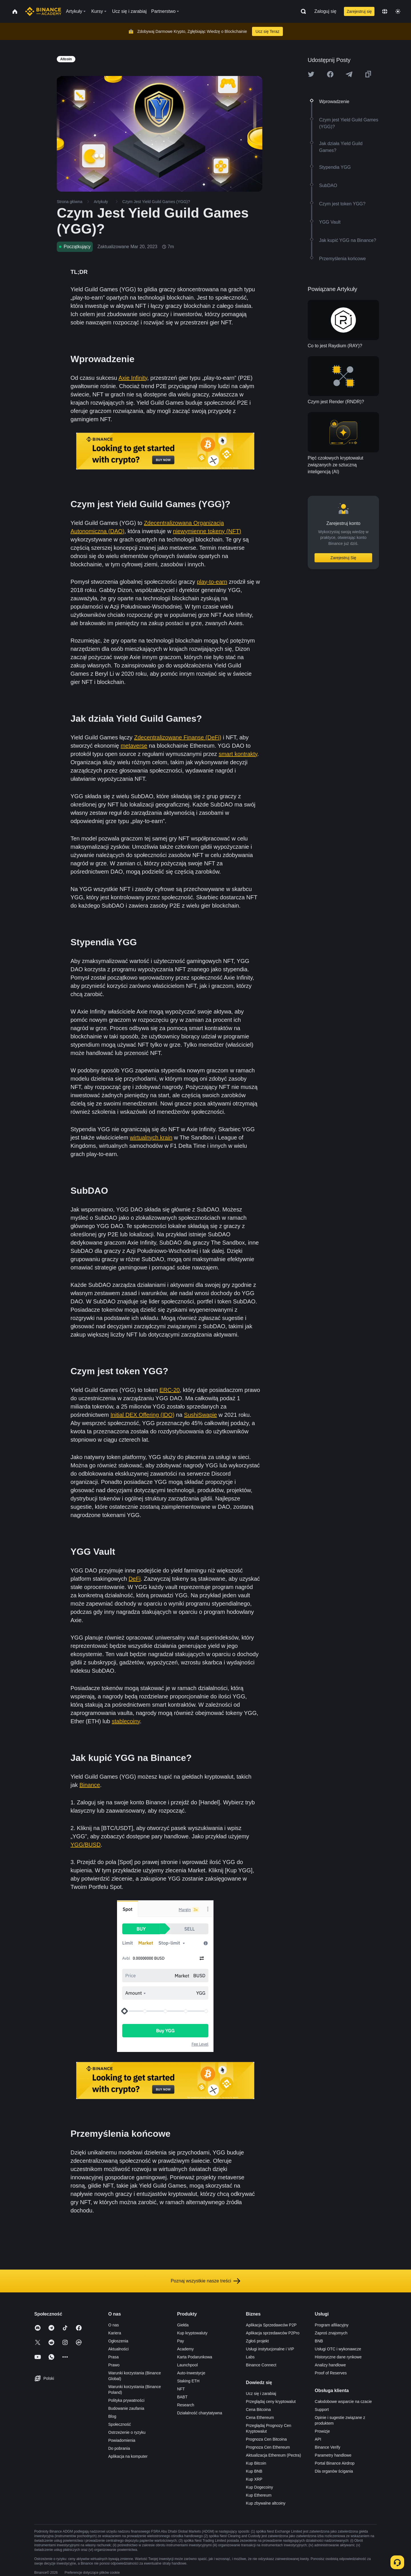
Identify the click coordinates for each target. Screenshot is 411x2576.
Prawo (114, 2365)
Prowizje (322, 2431)
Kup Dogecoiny (259, 2487)
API (318, 2439)
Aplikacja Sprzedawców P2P (271, 2325)
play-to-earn (212, 582)
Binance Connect (261, 2365)
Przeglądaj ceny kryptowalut (271, 2401)
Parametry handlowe (333, 2455)
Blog (112, 2416)
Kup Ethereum (259, 2495)
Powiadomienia (121, 2440)
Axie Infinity (132, 378)
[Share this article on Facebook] (330, 74)
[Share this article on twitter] (311, 74)
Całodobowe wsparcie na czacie (343, 2401)
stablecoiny (126, 1721)
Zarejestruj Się (343, 557)
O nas (113, 2325)
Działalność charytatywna (199, 2413)
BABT (182, 2397)
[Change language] (385, 11)
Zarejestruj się (359, 11)
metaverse (134, 746)
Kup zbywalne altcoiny (266, 2503)
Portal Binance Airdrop (334, 2463)
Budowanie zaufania (126, 2408)
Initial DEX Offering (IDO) (142, 1415)
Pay (180, 2341)
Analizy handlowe (330, 2365)
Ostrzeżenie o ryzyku (127, 2432)
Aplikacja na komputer (128, 2456)
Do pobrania (119, 2448)
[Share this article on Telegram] (349, 74)
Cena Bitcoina (258, 2409)
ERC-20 (170, 1390)
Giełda (182, 2325)
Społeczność (119, 2424)
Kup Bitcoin (256, 2463)
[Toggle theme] (398, 11)
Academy (185, 2349)
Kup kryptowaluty (192, 2333)
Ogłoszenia (118, 2341)
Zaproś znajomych (331, 2333)
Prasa (113, 2357)
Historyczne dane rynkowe (338, 2357)
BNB (319, 2341)
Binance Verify (328, 2447)
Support (322, 2409)
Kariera (114, 2333)
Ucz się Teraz (267, 31)
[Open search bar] (302, 11)
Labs (250, 2357)
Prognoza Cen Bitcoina (266, 2439)
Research (185, 2405)
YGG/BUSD (85, 1844)
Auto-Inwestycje (191, 2373)
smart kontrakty (238, 754)
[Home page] (43, 11)
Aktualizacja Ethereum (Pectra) (273, 2455)
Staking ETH (188, 2381)
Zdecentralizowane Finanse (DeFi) (177, 737)
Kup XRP (254, 2479)
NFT (181, 2389)
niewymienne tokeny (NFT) (207, 531)
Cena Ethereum (260, 2417)
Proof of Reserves (331, 2373)
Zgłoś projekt (257, 2341)
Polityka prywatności (126, 2400)
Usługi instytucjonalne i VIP (270, 2349)
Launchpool (187, 2365)
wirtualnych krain (151, 1137)
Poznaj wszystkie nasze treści (205, 2281)
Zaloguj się (325, 11)
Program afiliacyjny (331, 2325)
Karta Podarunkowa (194, 2357)
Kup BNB (254, 2471)
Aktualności (118, 2349)
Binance (89, 1785)
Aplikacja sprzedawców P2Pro (273, 2333)
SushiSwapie (200, 1415)
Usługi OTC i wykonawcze (338, 2349)
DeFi (134, 1579)
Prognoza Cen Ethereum (268, 2447)
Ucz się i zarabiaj (261, 2393)
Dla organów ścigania (334, 2471)
